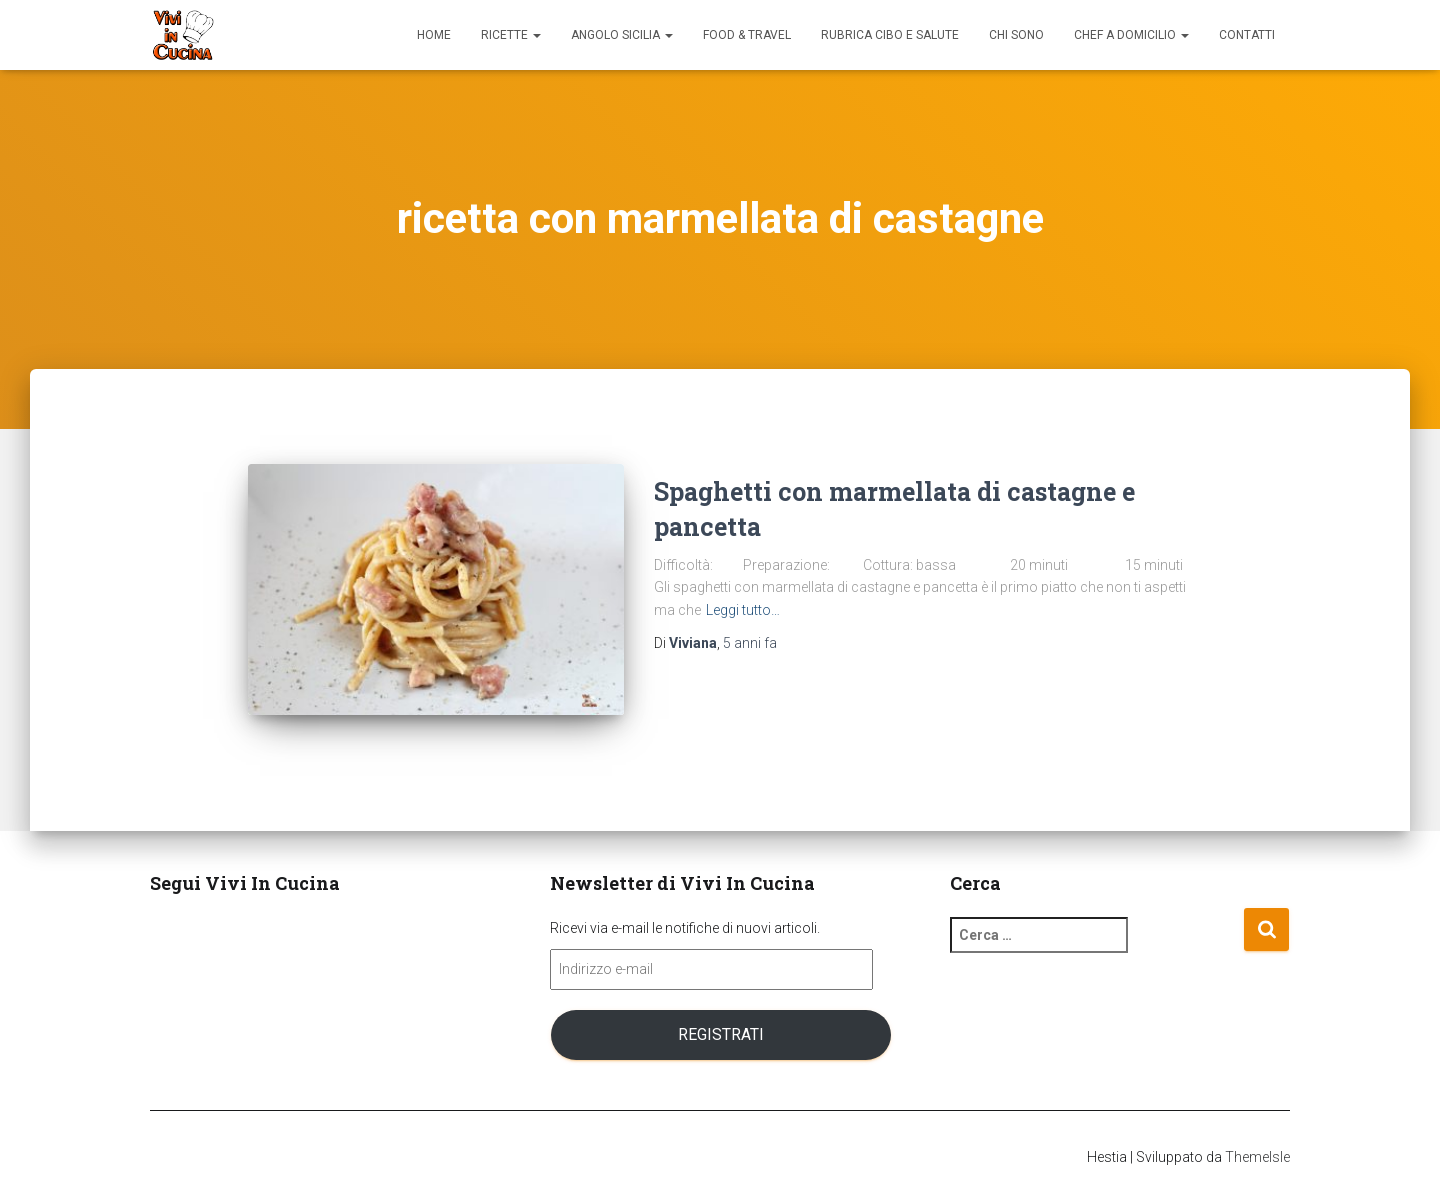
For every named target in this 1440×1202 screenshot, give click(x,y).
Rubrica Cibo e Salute (890, 35)
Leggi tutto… (743, 610)
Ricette (511, 35)
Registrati (721, 1034)
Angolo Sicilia (622, 35)
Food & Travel (747, 35)
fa (750, 643)
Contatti (1247, 35)
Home (434, 35)
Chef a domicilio (1131, 35)
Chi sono (1016, 35)
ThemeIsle (1257, 1157)
